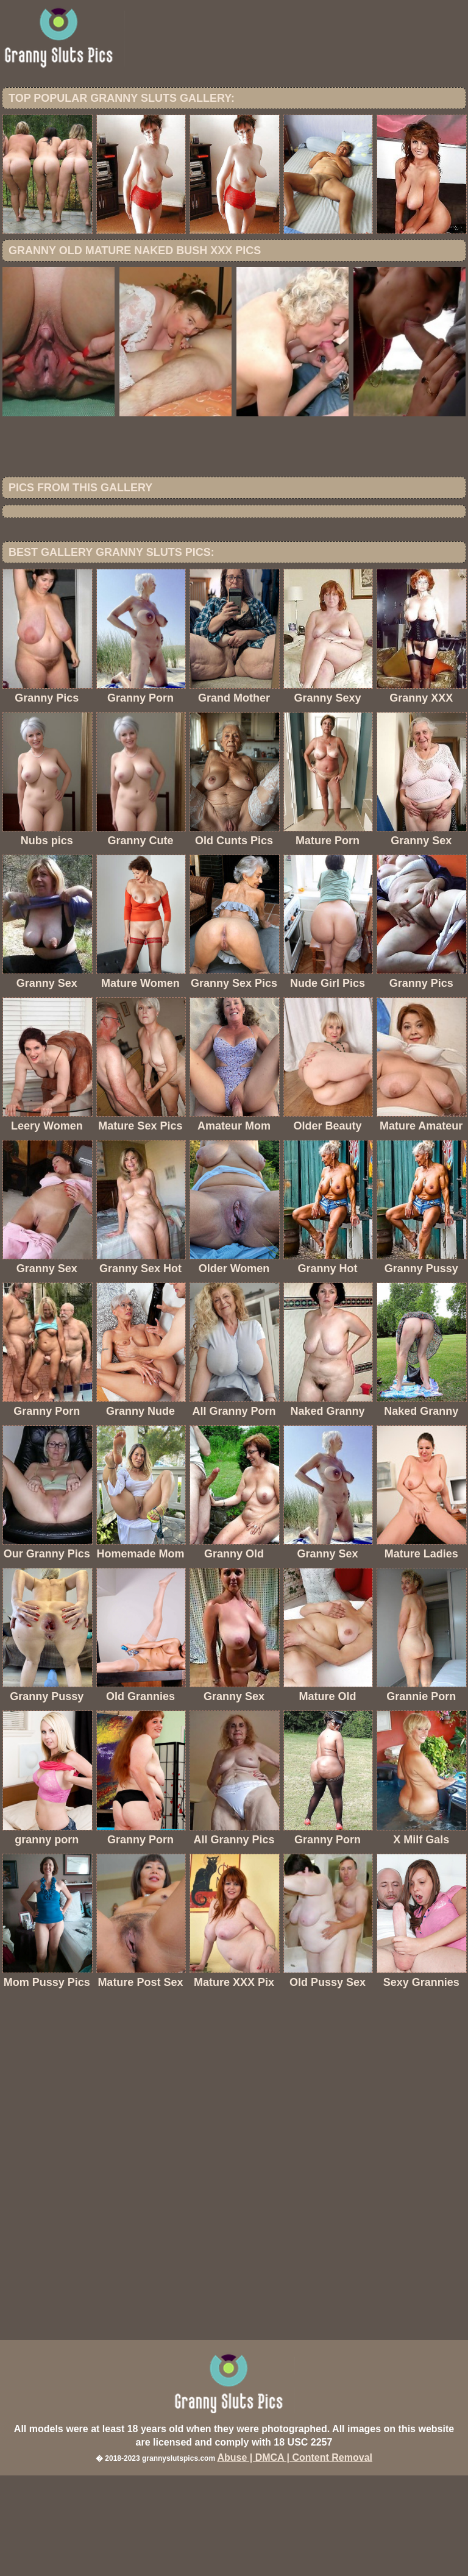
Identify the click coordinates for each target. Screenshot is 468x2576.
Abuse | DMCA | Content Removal (294, 2558)
